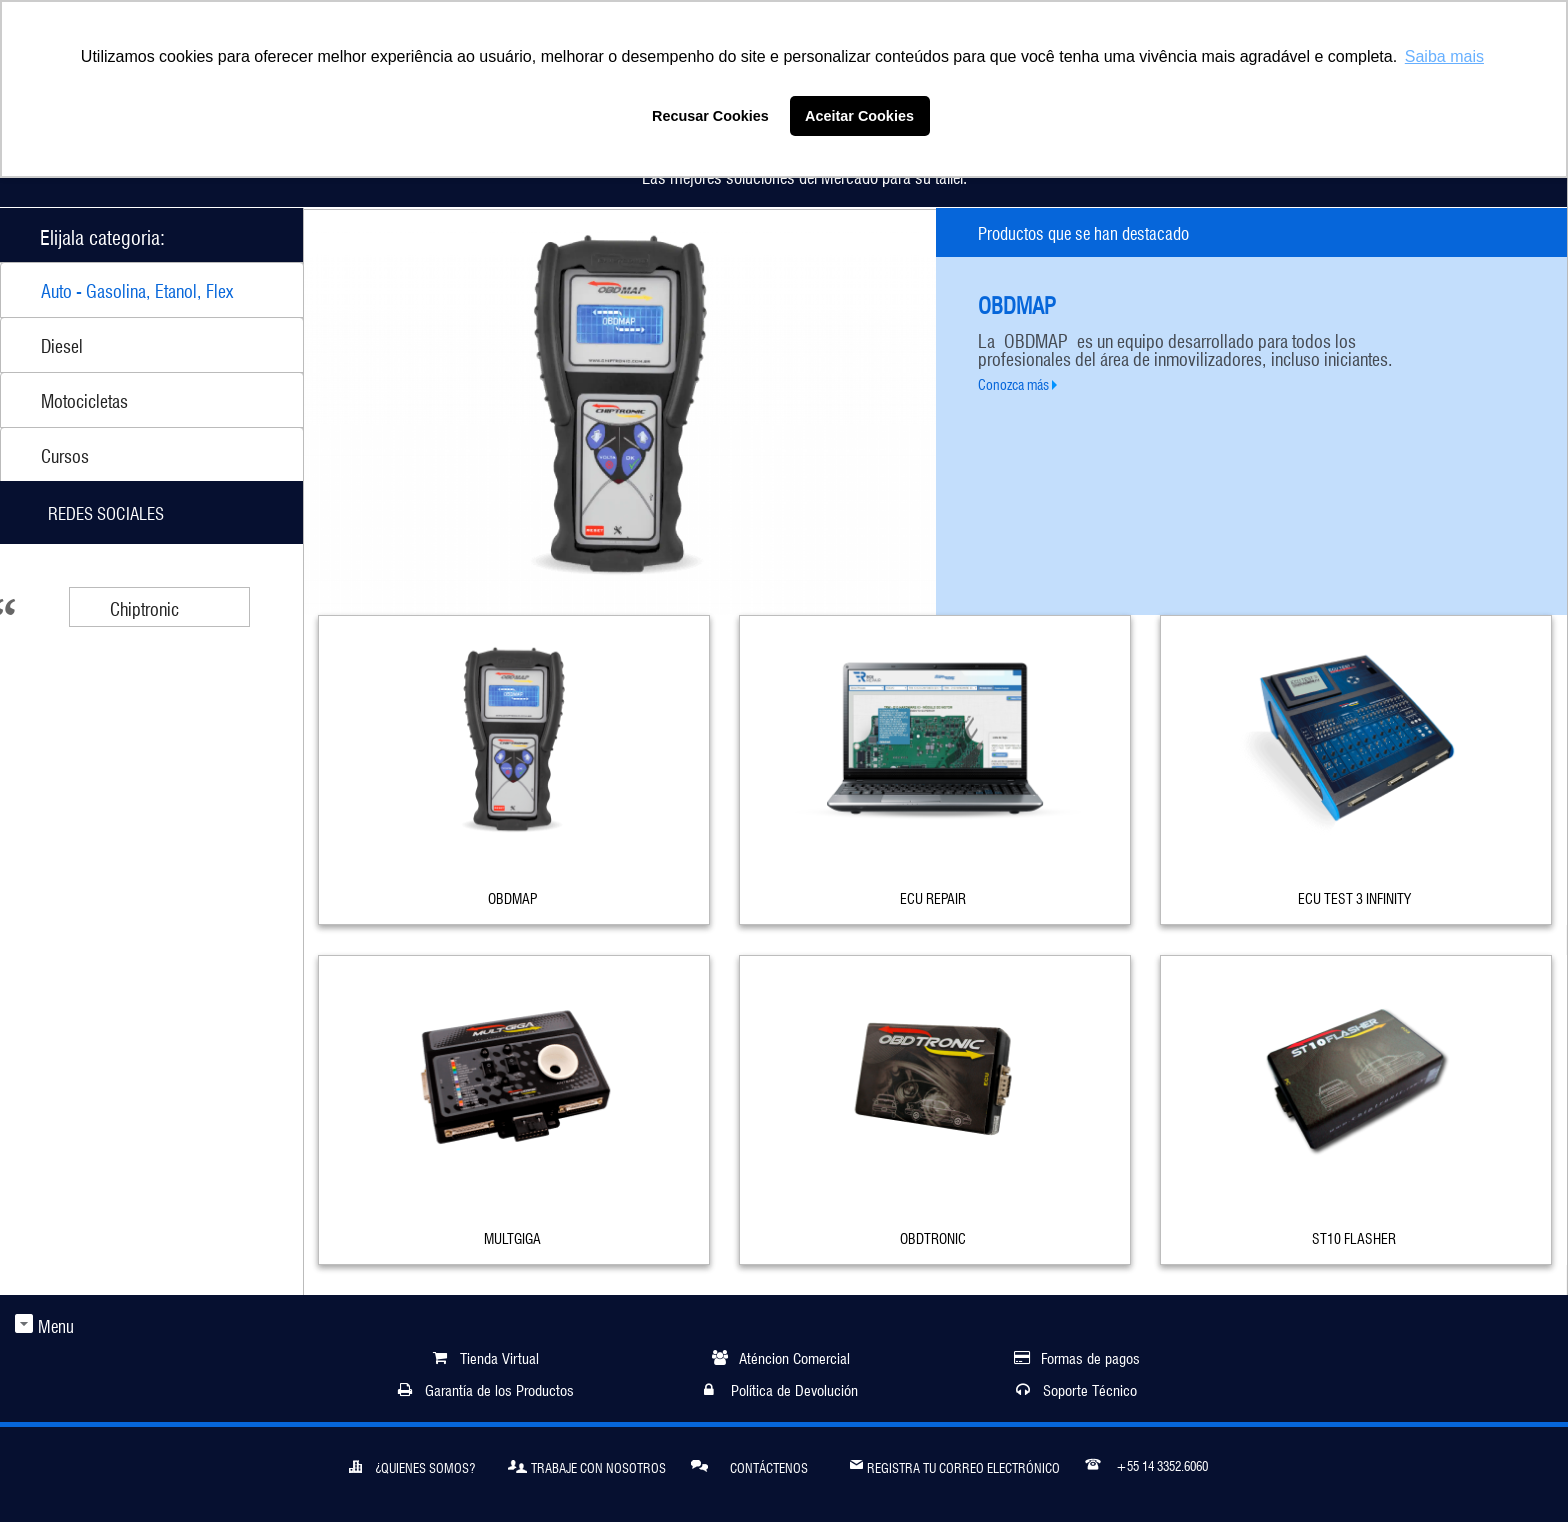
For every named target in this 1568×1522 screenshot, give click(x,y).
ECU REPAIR (933, 897)
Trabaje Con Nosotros (587, 1465)
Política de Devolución (794, 1388)
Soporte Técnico (1090, 1388)
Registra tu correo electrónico (955, 1463)
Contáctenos (749, 1464)
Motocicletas (84, 399)
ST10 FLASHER (1354, 1237)
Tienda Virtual (499, 1356)
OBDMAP (512, 897)
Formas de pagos (1090, 1356)
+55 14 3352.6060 (1146, 1462)
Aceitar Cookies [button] (859, 116)
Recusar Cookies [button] (710, 116)
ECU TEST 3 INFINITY (1354, 897)
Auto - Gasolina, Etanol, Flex (137, 289)
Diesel (62, 344)
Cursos (65, 454)
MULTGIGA (512, 1237)
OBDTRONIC (933, 1237)
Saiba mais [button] (1444, 56)
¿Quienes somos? (412, 1465)
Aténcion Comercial (794, 1356)
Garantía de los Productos (499, 1388)
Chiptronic (144, 607)
